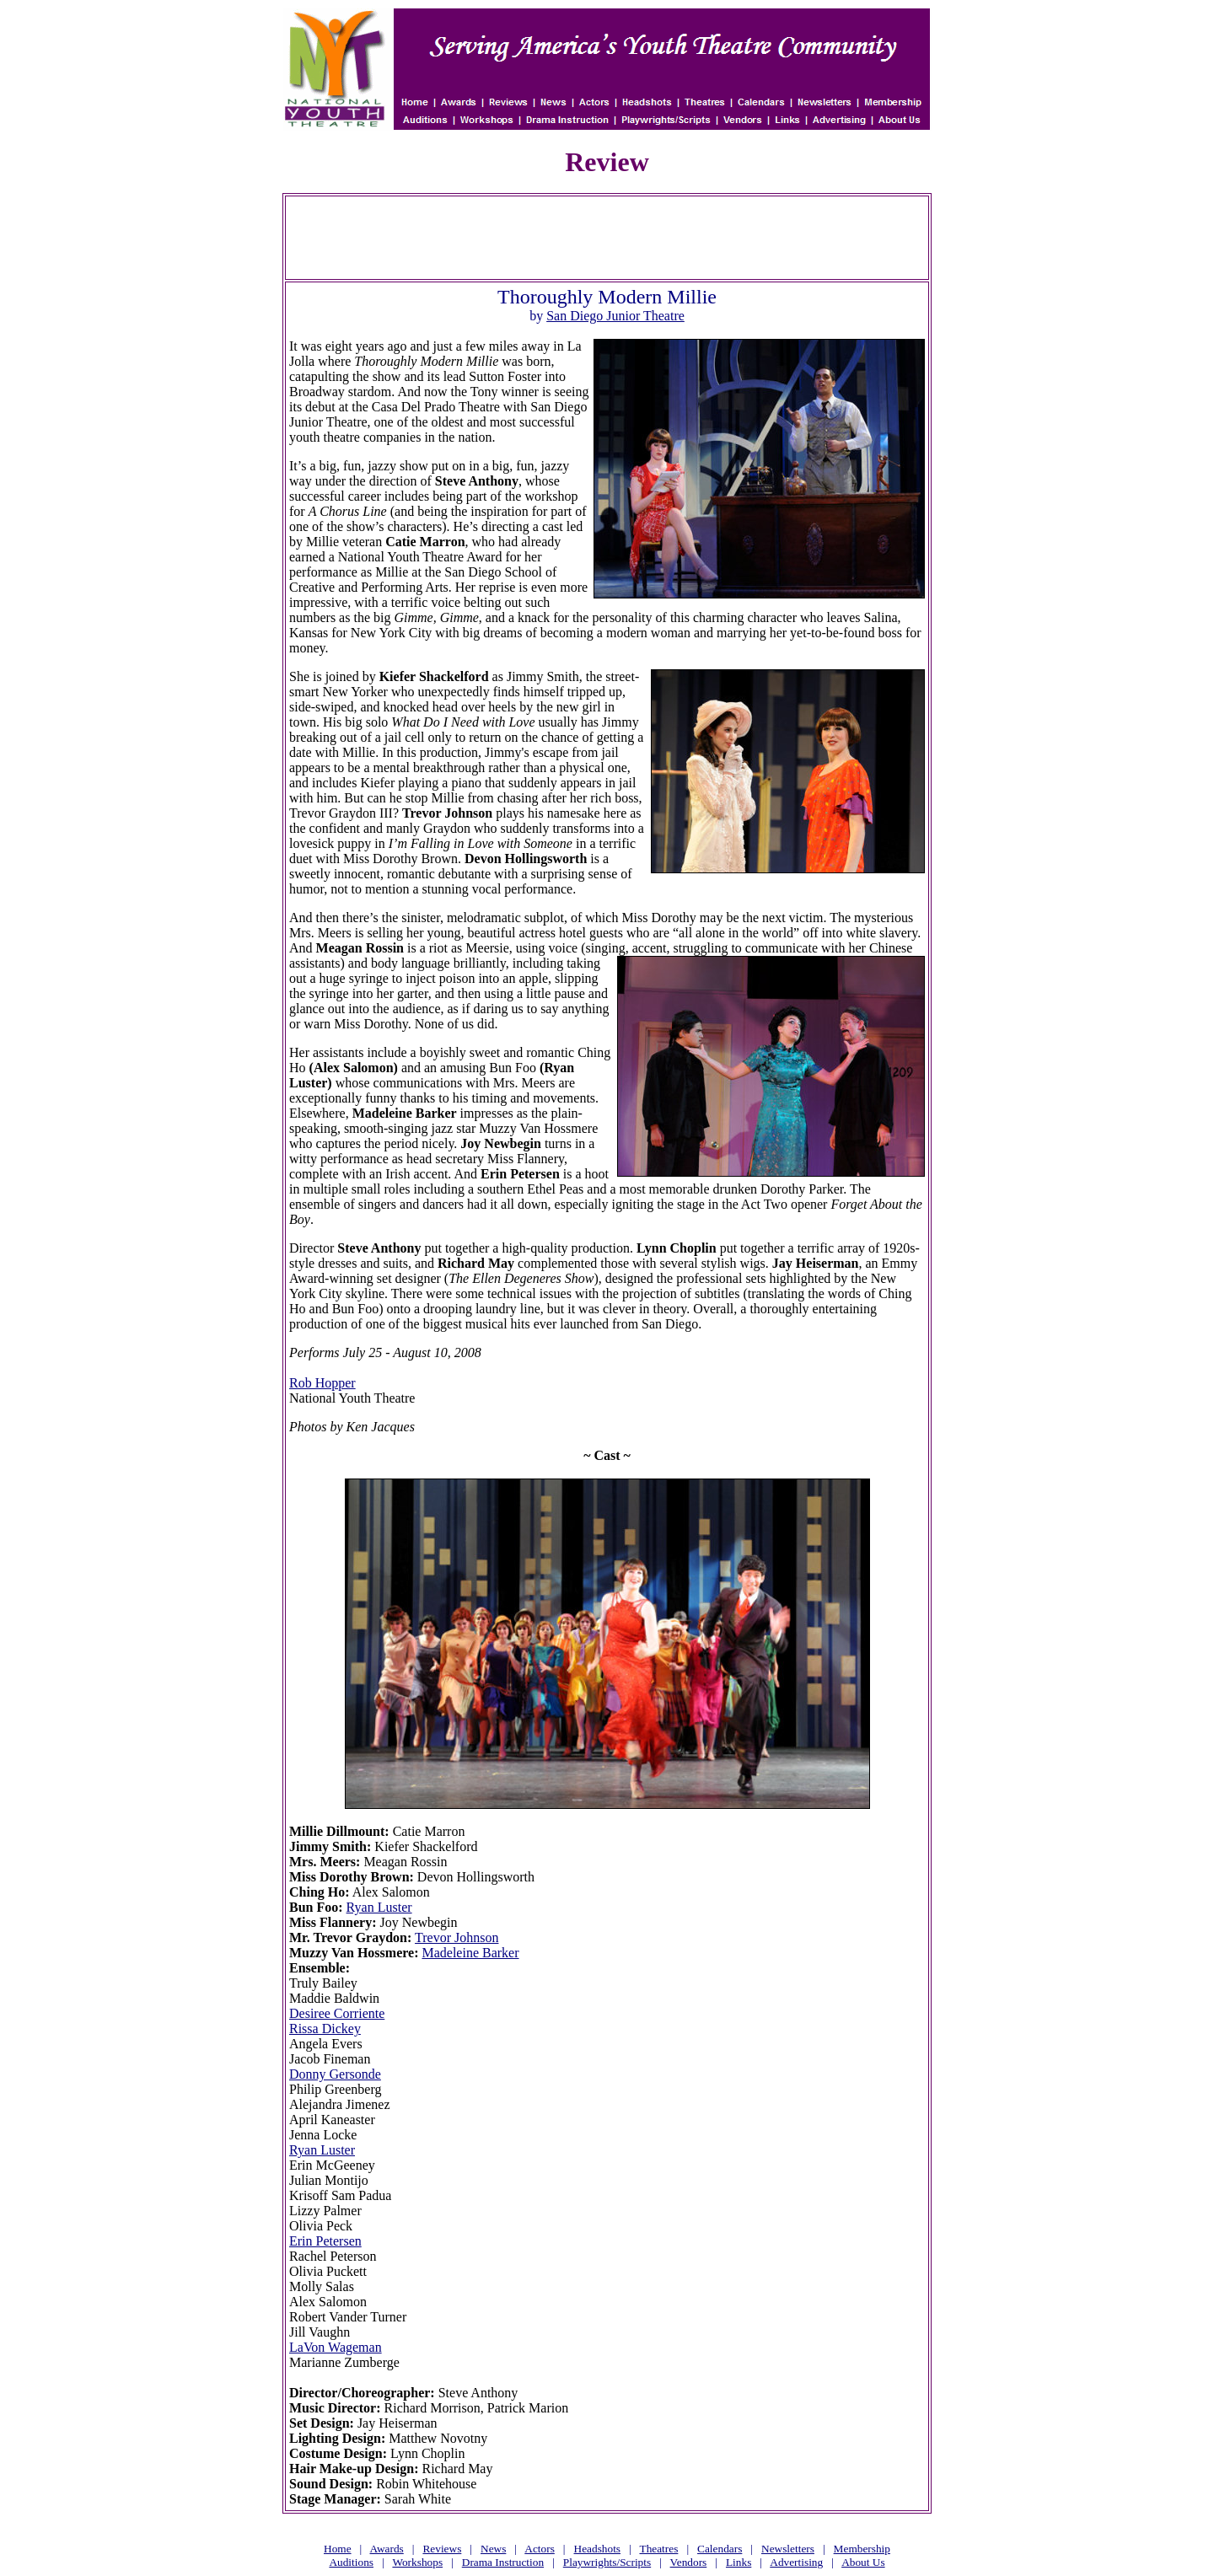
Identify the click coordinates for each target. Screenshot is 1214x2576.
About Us (862, 2562)
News (493, 2548)
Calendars (719, 2548)
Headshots (597, 2548)
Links (738, 2562)
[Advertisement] (607, 238)
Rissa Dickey (325, 2028)
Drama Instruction (503, 2562)
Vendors (688, 2562)
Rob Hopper (322, 1383)
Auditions (351, 2562)
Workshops (417, 2562)
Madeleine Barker (470, 1952)
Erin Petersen (325, 2241)
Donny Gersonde (335, 2074)
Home (338, 2548)
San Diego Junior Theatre (615, 316)
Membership (862, 2548)
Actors (539, 2548)
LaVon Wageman (335, 2347)
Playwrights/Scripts (607, 2562)
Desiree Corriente (336, 2013)
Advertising (796, 2562)
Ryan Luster (379, 1907)
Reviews (441, 2548)
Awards (387, 2548)
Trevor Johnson (456, 1937)
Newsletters (787, 2548)
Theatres (658, 2548)
